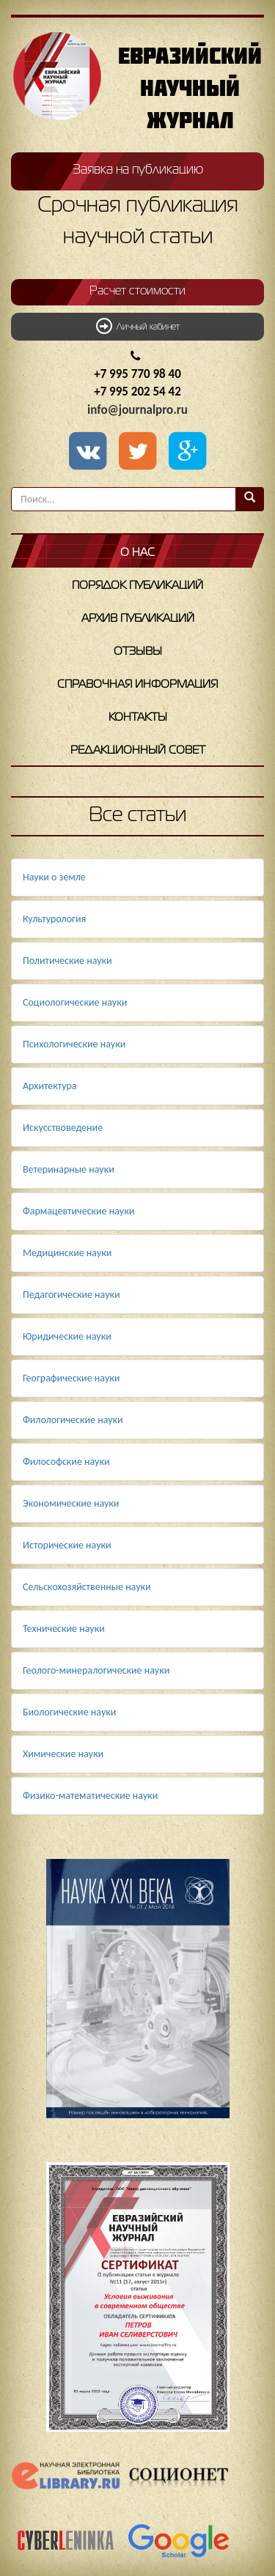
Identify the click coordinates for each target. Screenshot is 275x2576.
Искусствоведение (63, 1127)
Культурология (54, 919)
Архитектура (50, 1086)
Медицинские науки (67, 1253)
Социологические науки (75, 1002)
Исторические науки (67, 1545)
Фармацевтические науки (78, 1211)
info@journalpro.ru (137, 409)
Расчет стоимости (137, 291)
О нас (137, 553)
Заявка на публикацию (138, 170)
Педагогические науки (71, 1294)
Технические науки (64, 1628)
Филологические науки (73, 1420)
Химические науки (63, 1754)
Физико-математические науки (90, 1795)
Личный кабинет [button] (138, 326)
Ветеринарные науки (68, 1169)
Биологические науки (69, 1712)
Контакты (138, 718)
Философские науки (66, 1461)
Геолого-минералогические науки (96, 1670)
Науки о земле (54, 877)
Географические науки (71, 1378)
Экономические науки (71, 1503)
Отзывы (138, 652)
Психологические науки (74, 1044)
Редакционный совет (137, 751)
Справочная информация (137, 685)
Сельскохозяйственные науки (87, 1587)
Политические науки (67, 960)
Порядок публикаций (137, 586)
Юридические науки (67, 1336)
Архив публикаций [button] (137, 619)
